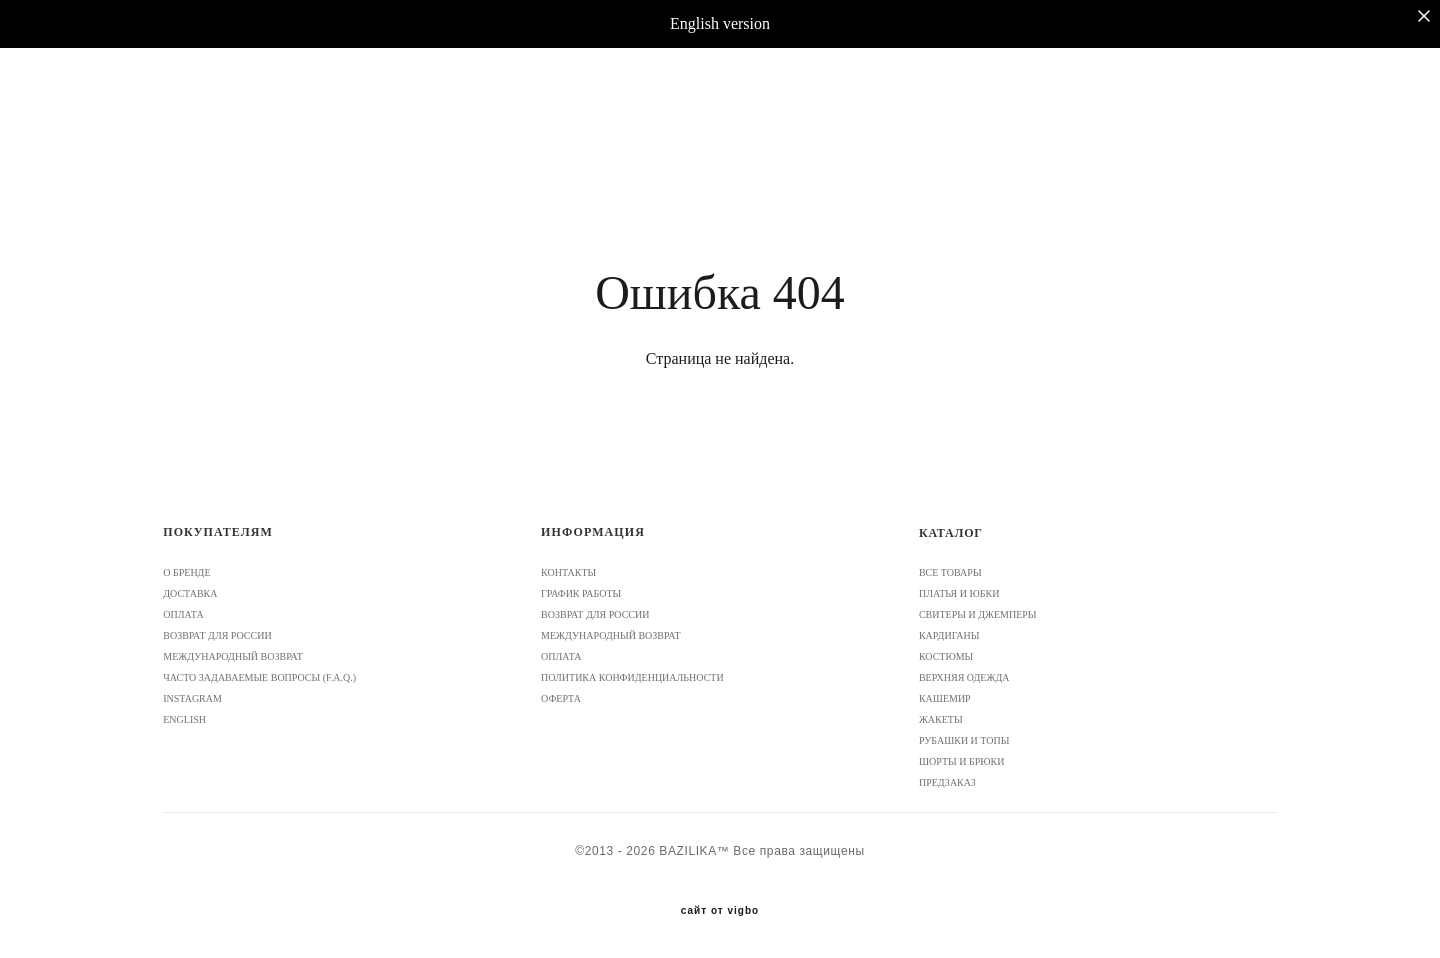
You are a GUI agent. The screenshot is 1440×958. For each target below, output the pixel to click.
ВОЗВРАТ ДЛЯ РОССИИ (217, 635)
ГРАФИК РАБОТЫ (581, 593)
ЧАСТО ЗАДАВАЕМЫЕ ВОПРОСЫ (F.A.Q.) (259, 677)
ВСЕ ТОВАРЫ (950, 572)
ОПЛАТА (183, 614)
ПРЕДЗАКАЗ (947, 782)
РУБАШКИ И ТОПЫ (964, 740)
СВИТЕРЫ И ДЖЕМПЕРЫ (978, 614)
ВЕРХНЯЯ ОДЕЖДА (964, 677)
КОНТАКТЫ (568, 572)
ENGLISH (184, 719)
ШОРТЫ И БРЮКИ (962, 761)
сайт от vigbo (720, 911)
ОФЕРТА (561, 698)
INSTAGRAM (192, 698)
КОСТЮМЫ (946, 656)
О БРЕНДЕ (186, 572)
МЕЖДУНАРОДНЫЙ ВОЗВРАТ (233, 656)
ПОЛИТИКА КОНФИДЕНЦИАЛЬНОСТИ (632, 677)
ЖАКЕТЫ (941, 719)
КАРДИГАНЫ (949, 635)
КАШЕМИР (945, 698)
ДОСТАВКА (190, 593)
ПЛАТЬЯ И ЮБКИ (959, 593)
